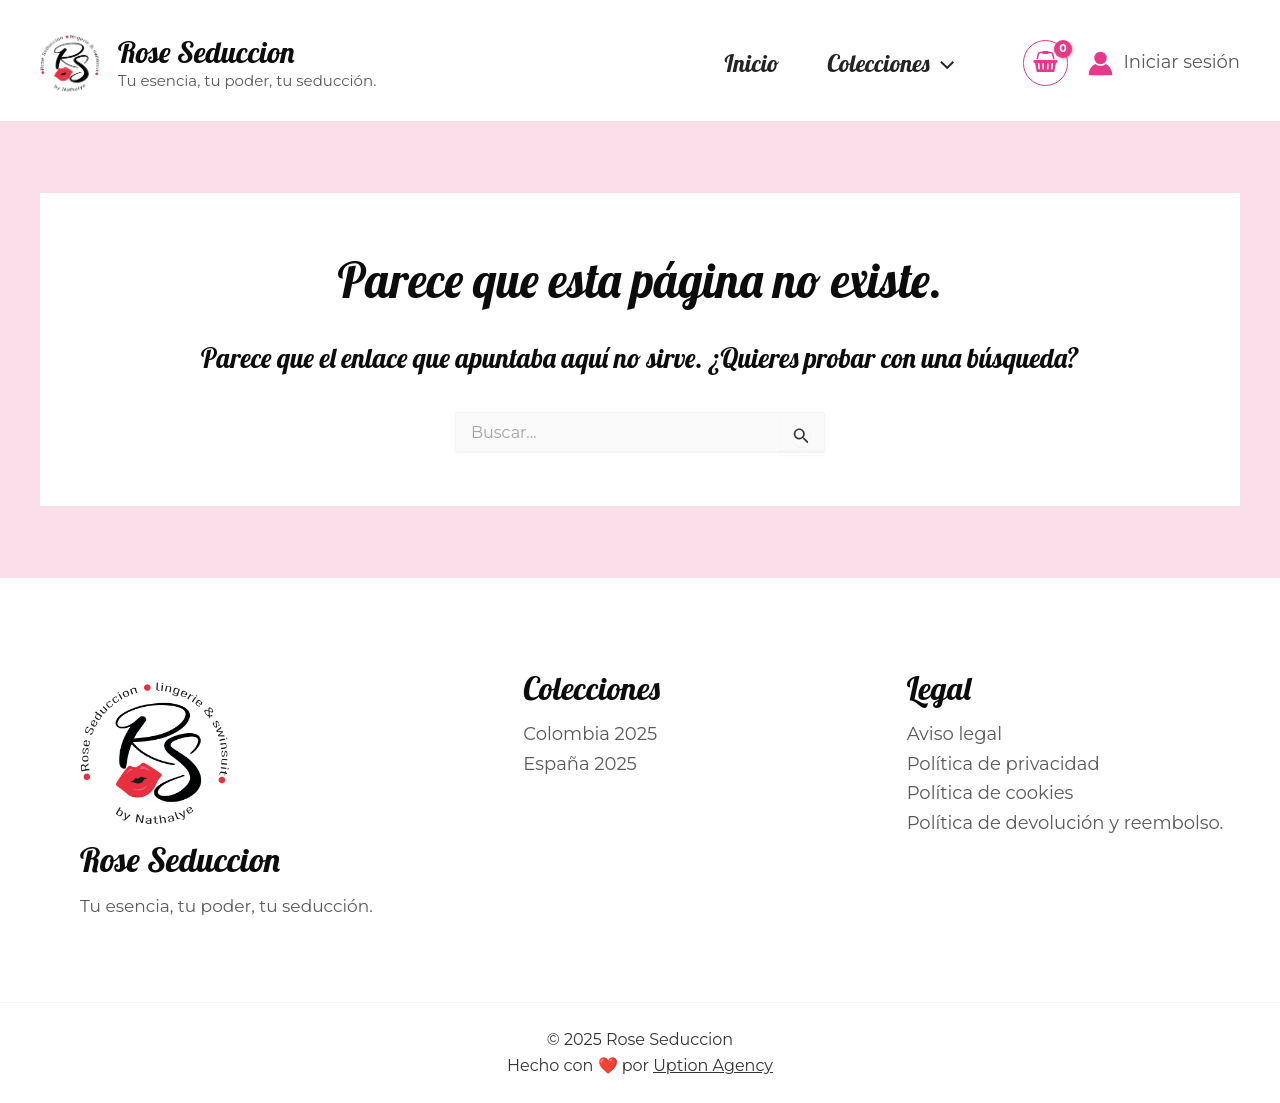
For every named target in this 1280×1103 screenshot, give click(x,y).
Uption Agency (713, 1065)
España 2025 (579, 764)
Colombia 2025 (590, 734)
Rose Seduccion (206, 52)
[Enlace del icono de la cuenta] (1164, 63)
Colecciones (890, 63)
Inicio (751, 63)
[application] (942, 63)
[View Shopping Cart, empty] (1045, 62)
